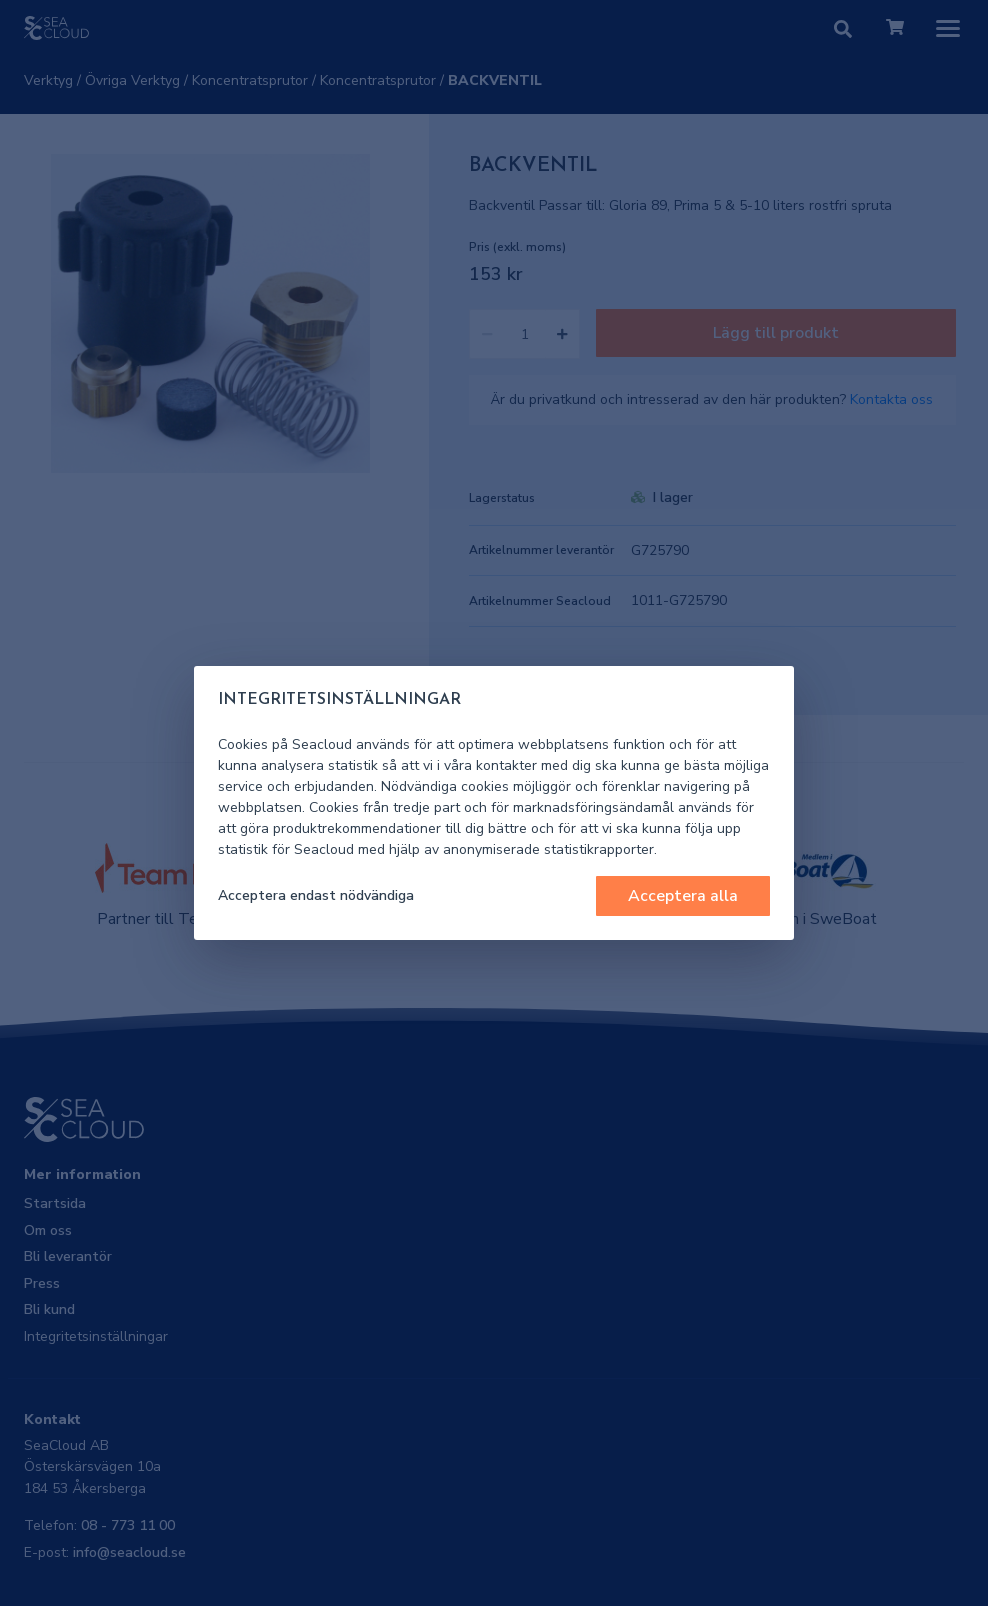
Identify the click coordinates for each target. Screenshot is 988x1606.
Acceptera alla (683, 896)
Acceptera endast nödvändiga (316, 895)
